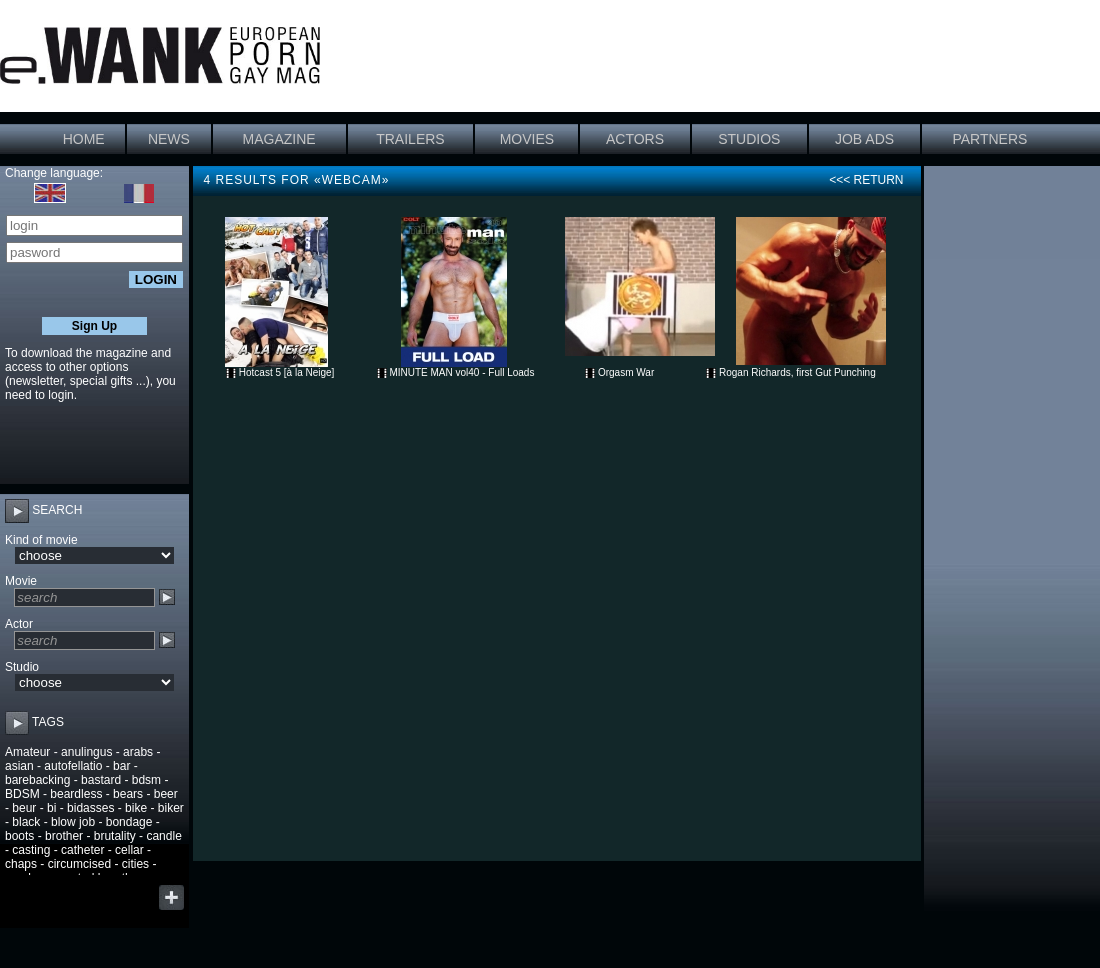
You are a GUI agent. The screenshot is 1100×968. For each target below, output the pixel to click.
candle (163, 836)
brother (64, 836)
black (26, 822)
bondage (129, 822)
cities (135, 864)
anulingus (86, 752)
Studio (22, 667)
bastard (101, 780)
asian (19, 766)
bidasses (90, 808)
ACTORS (635, 139)
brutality (115, 836)
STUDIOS (749, 139)
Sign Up (94, 326)
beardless (76, 794)
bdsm (146, 780)
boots (19, 836)
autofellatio (73, 766)
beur (24, 808)
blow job (73, 822)
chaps (21, 864)
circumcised (79, 864)
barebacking (37, 780)
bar (121, 766)
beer (166, 794)
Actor (19, 624)
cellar (129, 850)
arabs (138, 752)
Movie (21, 581)
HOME (84, 139)
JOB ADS (864, 139)
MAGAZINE (279, 139)
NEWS (169, 139)
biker (171, 808)
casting (31, 850)
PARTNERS (989, 139)
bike (136, 808)
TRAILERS (410, 139)
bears (128, 794)
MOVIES (527, 139)
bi (51, 808)
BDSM (22, 794)
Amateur (27, 752)
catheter (82, 850)
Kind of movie (41, 540)
